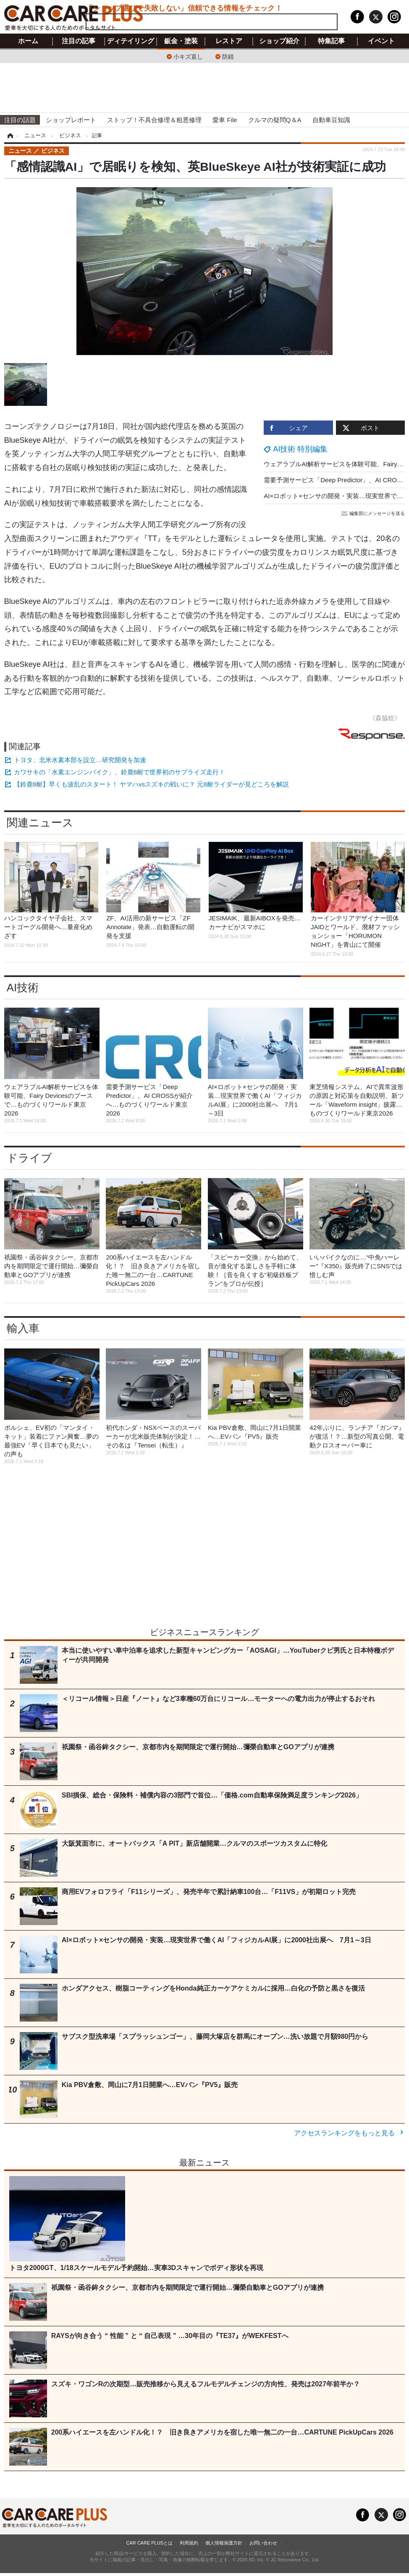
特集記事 (331, 41)
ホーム (28, 41)
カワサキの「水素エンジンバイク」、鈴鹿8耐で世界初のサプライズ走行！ (119, 772)
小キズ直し (188, 56)
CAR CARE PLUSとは (149, 2542)
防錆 (228, 56)
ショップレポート (71, 119)
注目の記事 (78, 41)
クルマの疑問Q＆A (275, 119)
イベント (381, 41)
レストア (228, 41)
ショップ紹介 (279, 41)
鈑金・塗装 (181, 41)
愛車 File (224, 119)
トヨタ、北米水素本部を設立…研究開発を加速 (80, 759)
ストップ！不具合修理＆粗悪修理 (154, 119)
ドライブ (29, 1158)
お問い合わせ (263, 2542)
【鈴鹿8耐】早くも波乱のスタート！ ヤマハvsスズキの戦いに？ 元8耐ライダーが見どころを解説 (151, 784)
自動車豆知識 (331, 119)
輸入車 (23, 1328)
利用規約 (189, 2542)
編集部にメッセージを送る (374, 513)
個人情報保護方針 (223, 2542)
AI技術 (23, 987)
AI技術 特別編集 (300, 449)
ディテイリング (130, 41)
